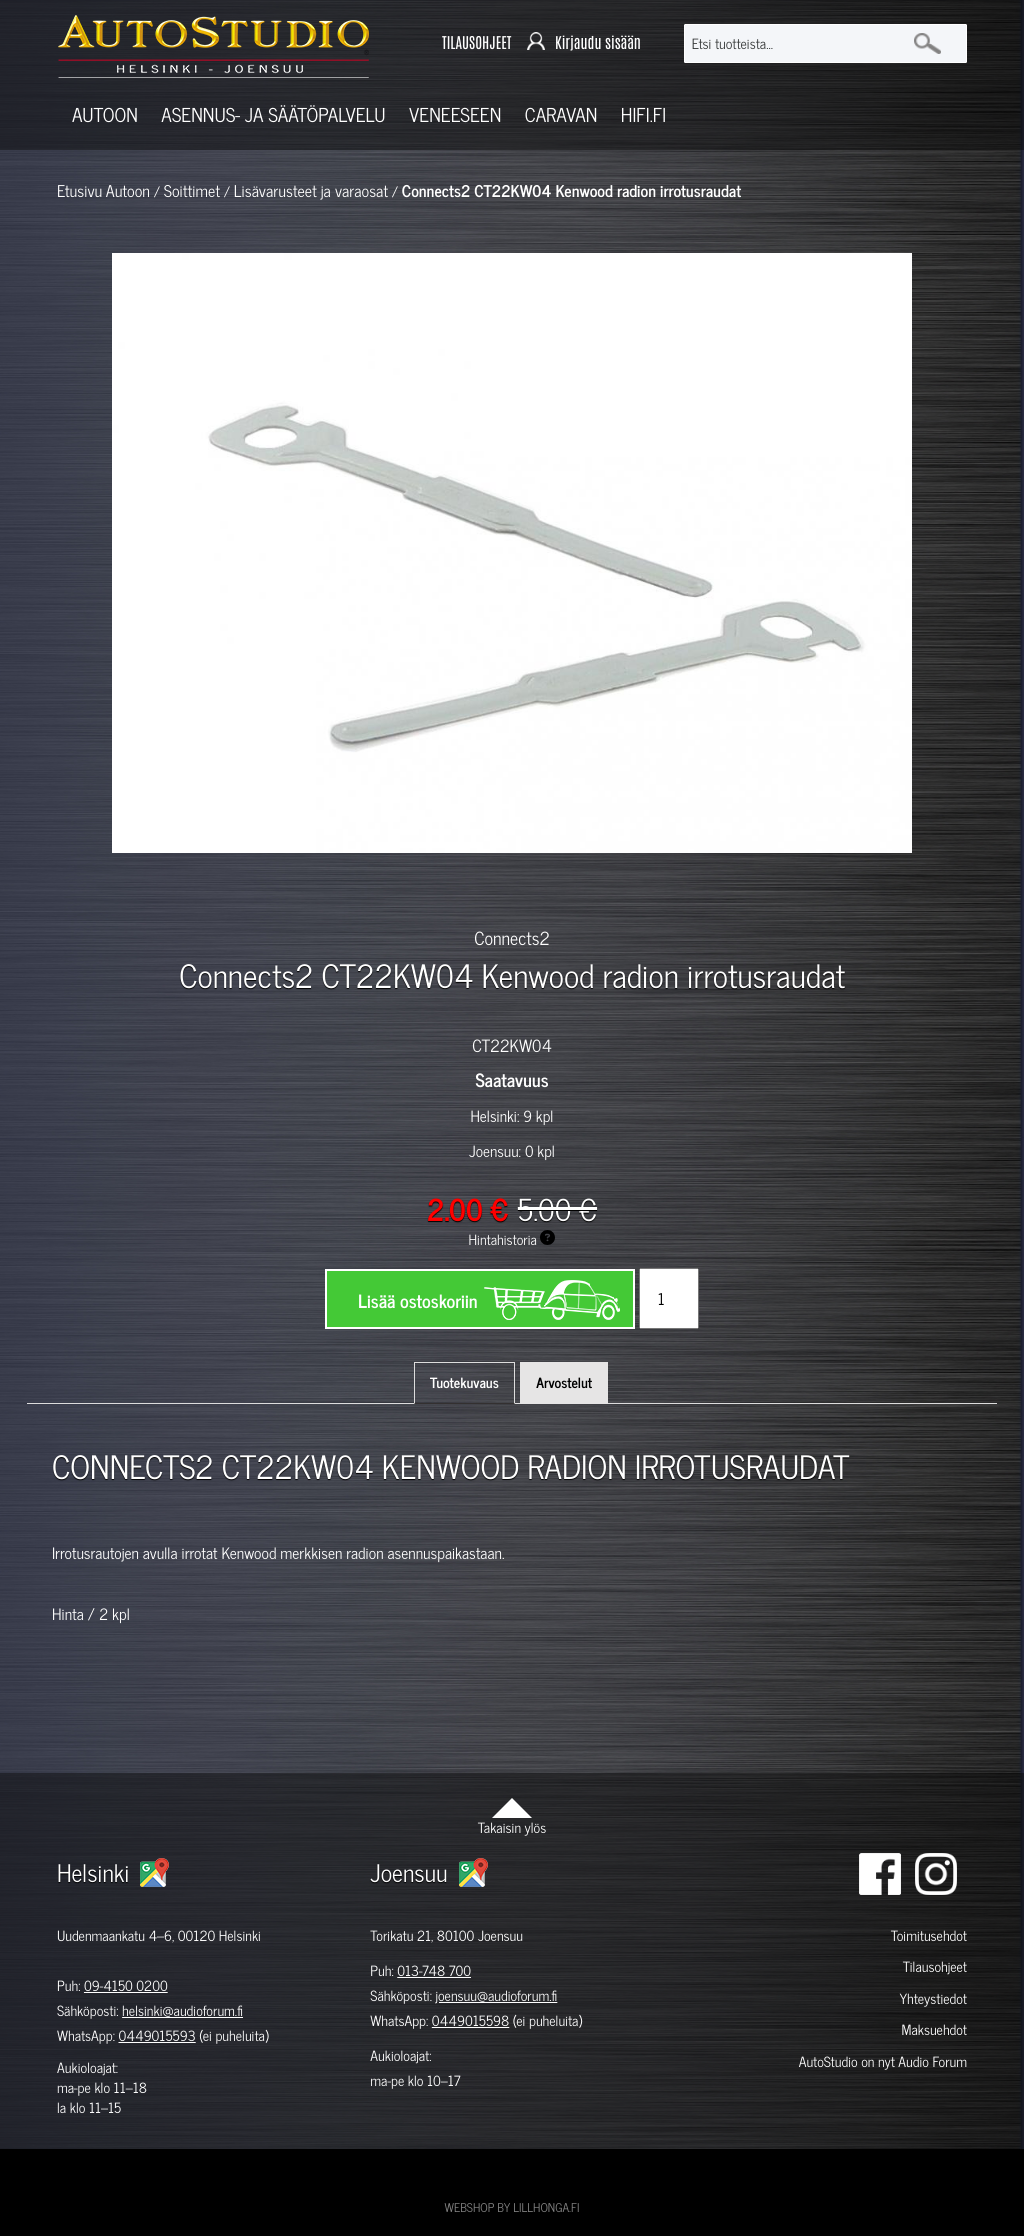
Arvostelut (564, 1382)
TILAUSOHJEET (476, 42)
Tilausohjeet (935, 1966)
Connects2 (512, 937)
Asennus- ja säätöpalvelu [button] (273, 114)
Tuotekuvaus (464, 1382)
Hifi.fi (643, 114)
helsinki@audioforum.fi (182, 2010)
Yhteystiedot (933, 1998)
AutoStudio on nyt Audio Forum (883, 2061)
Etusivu (79, 191)
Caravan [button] (561, 114)
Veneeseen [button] (455, 114)
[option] (268, 888)
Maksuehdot (934, 2029)
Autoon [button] (105, 114)
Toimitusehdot (929, 1935)
